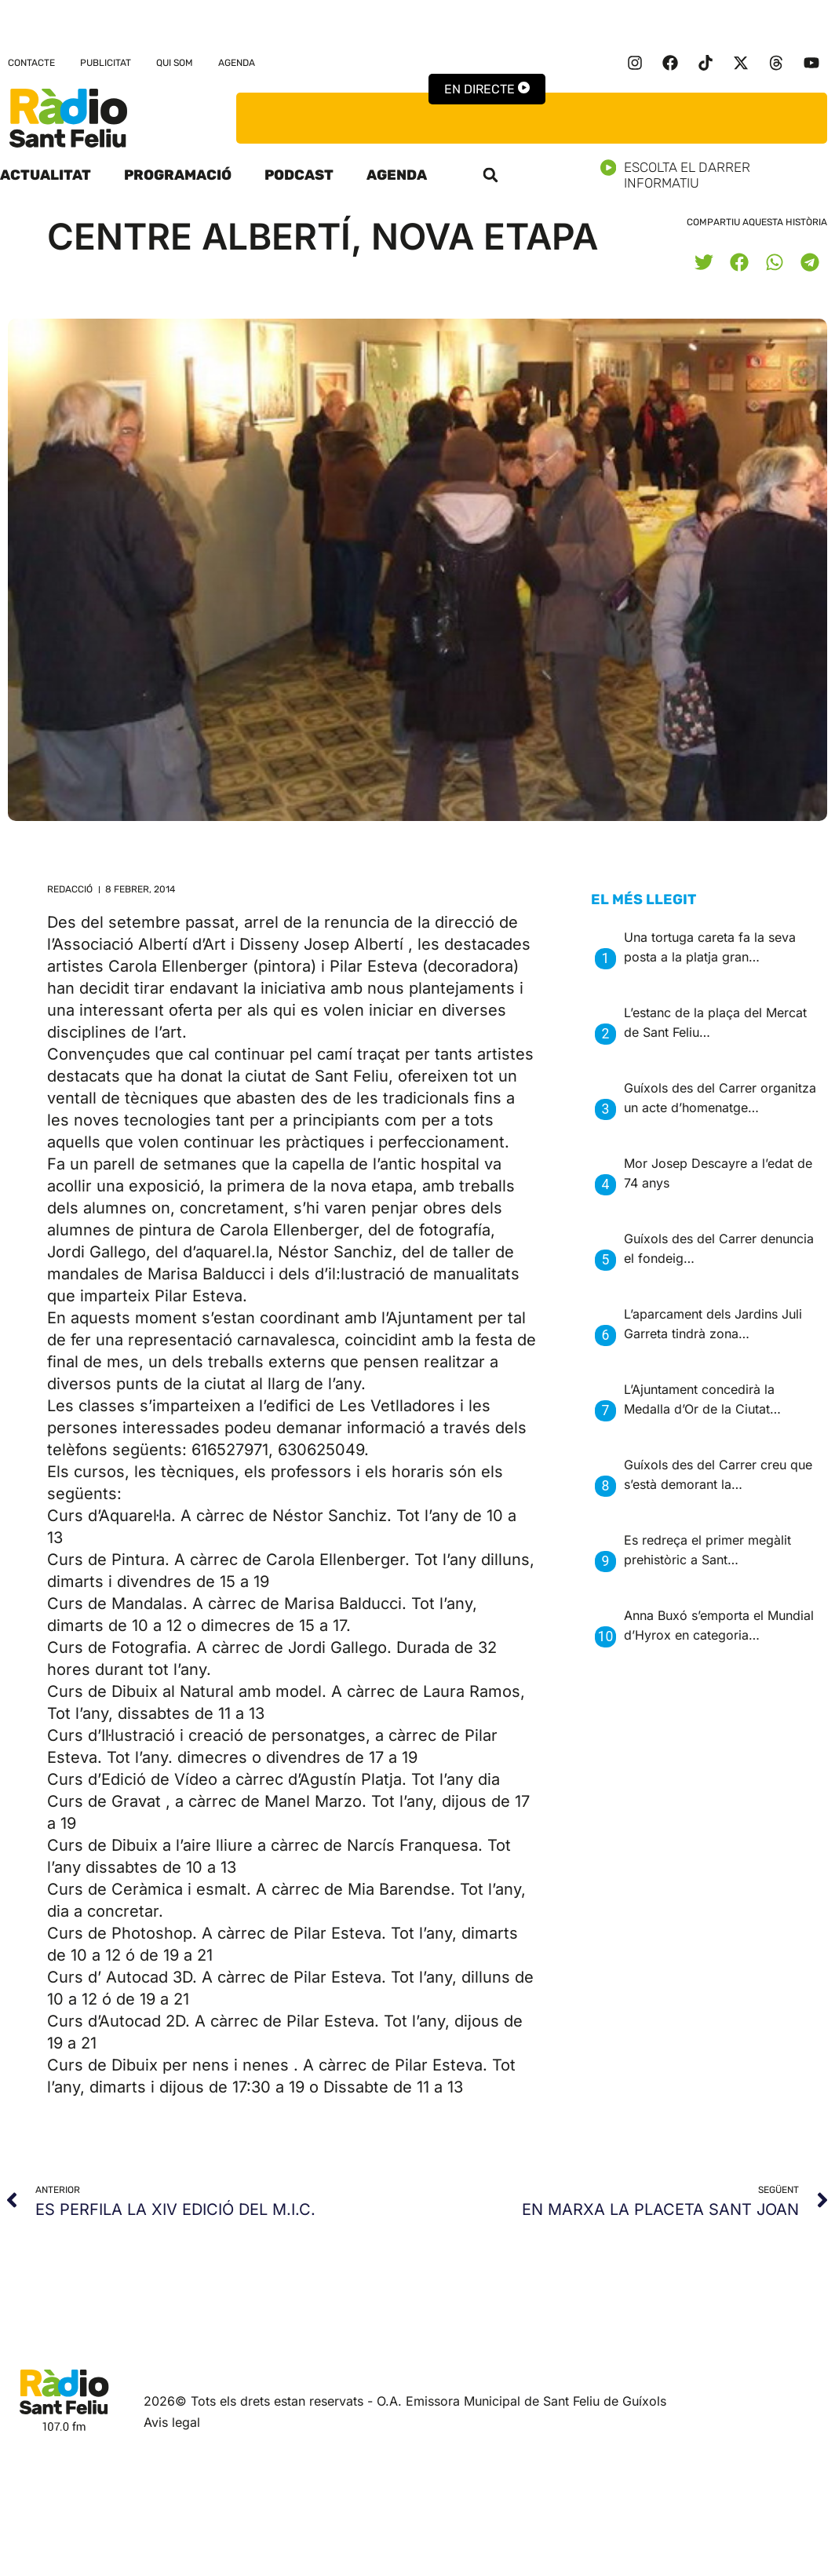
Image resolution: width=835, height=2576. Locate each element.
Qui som (174, 62)
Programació (178, 175)
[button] (490, 175)
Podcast (299, 175)
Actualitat (45, 175)
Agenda (236, 62)
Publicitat (105, 62)
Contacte (31, 62)
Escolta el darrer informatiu (717, 175)
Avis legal (172, 2422)
